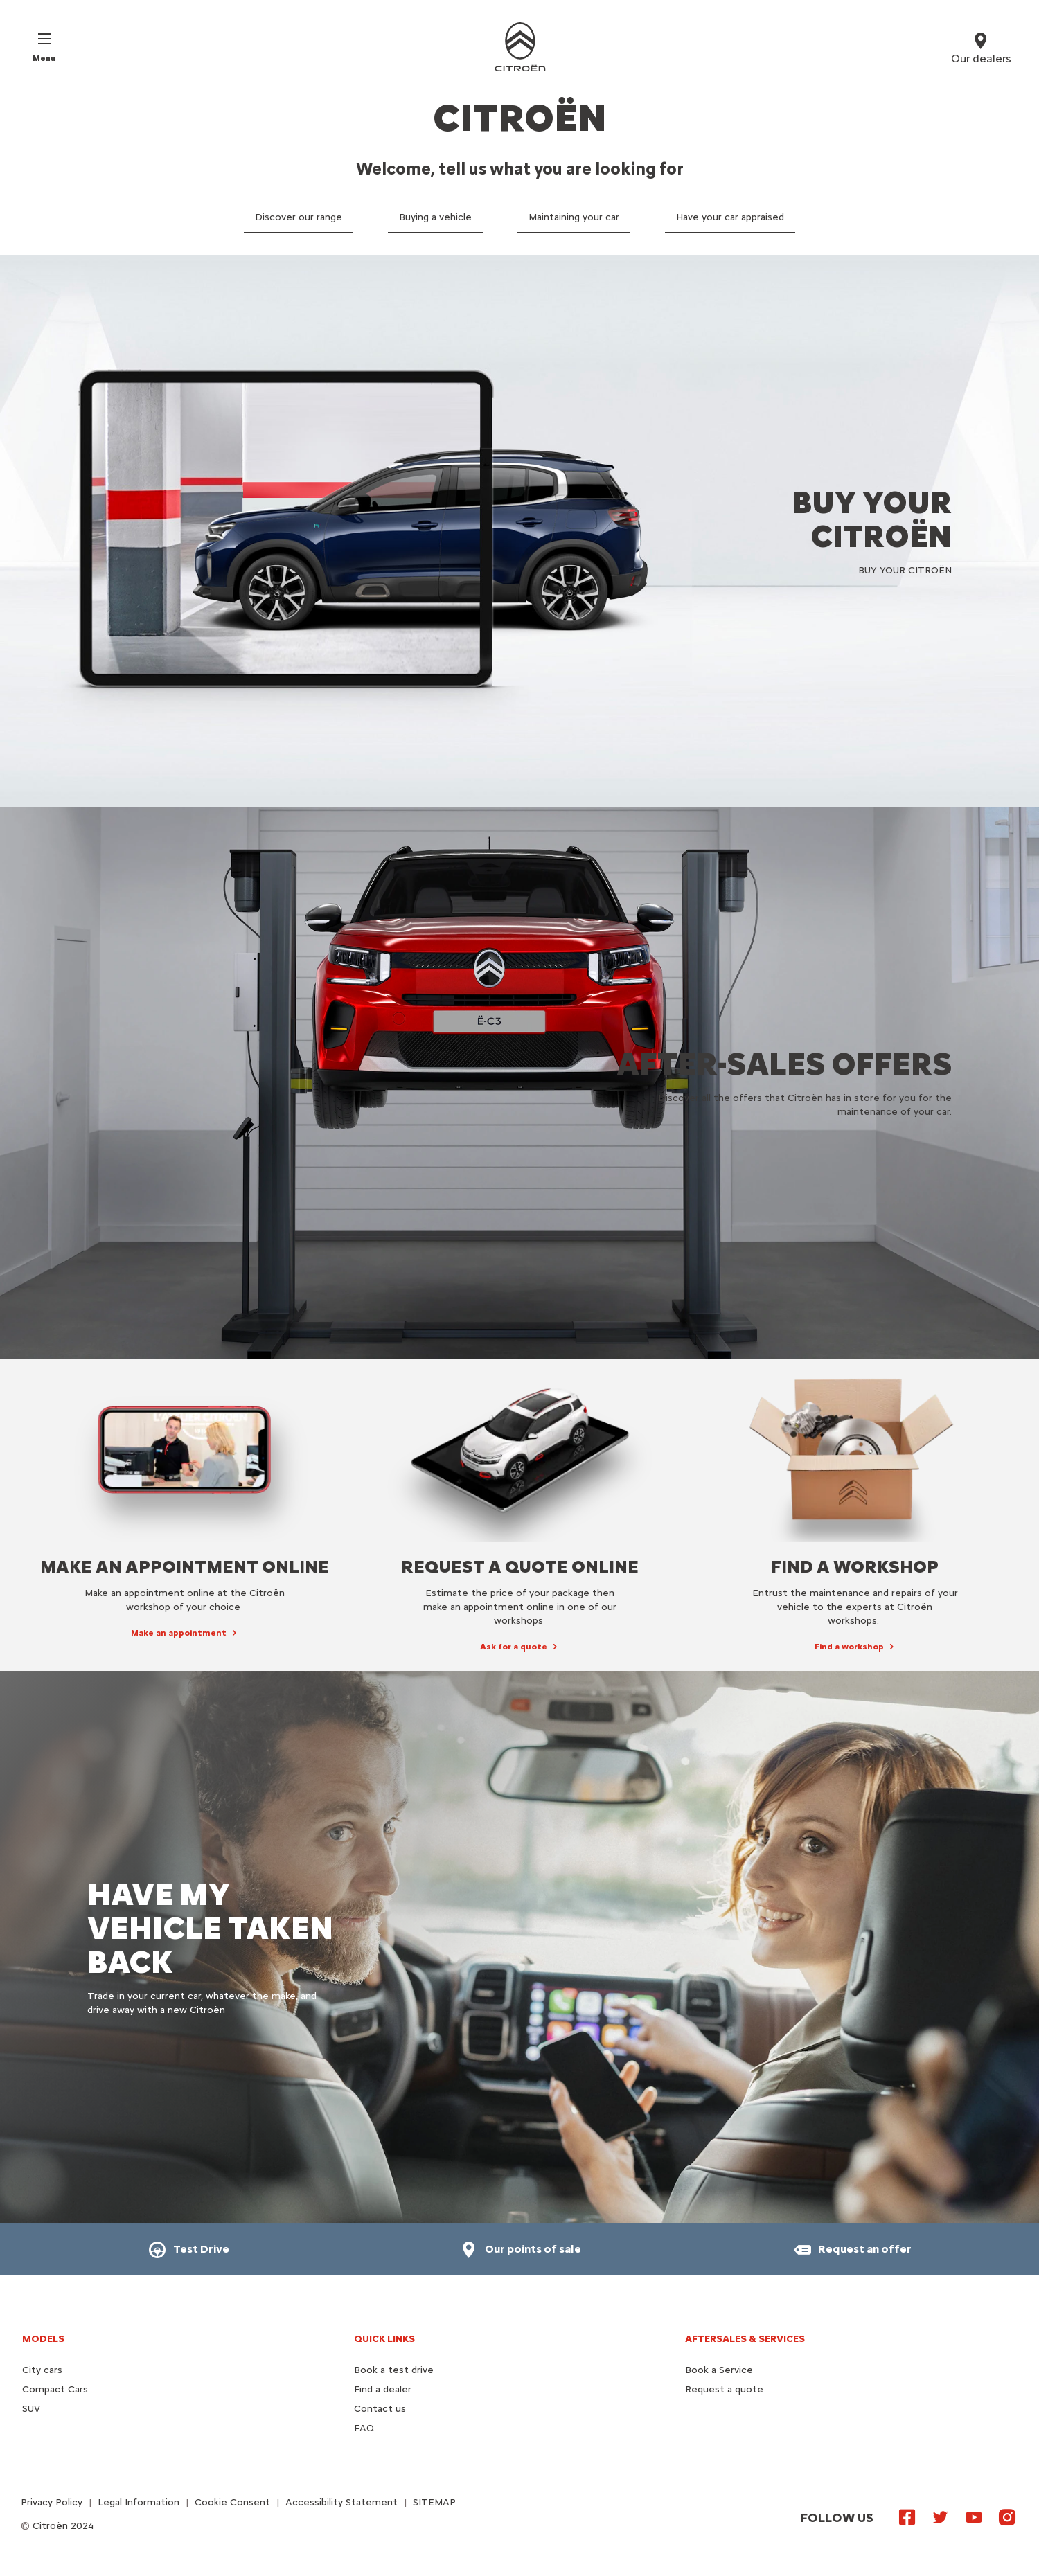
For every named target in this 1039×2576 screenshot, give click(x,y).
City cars (42, 2370)
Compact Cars (55, 2389)
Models (43, 2339)
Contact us (380, 2409)
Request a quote (724, 2389)
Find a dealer (382, 2389)
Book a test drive (394, 2370)
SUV (31, 2409)
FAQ (364, 2428)
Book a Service (719, 2370)
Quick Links (384, 2339)
